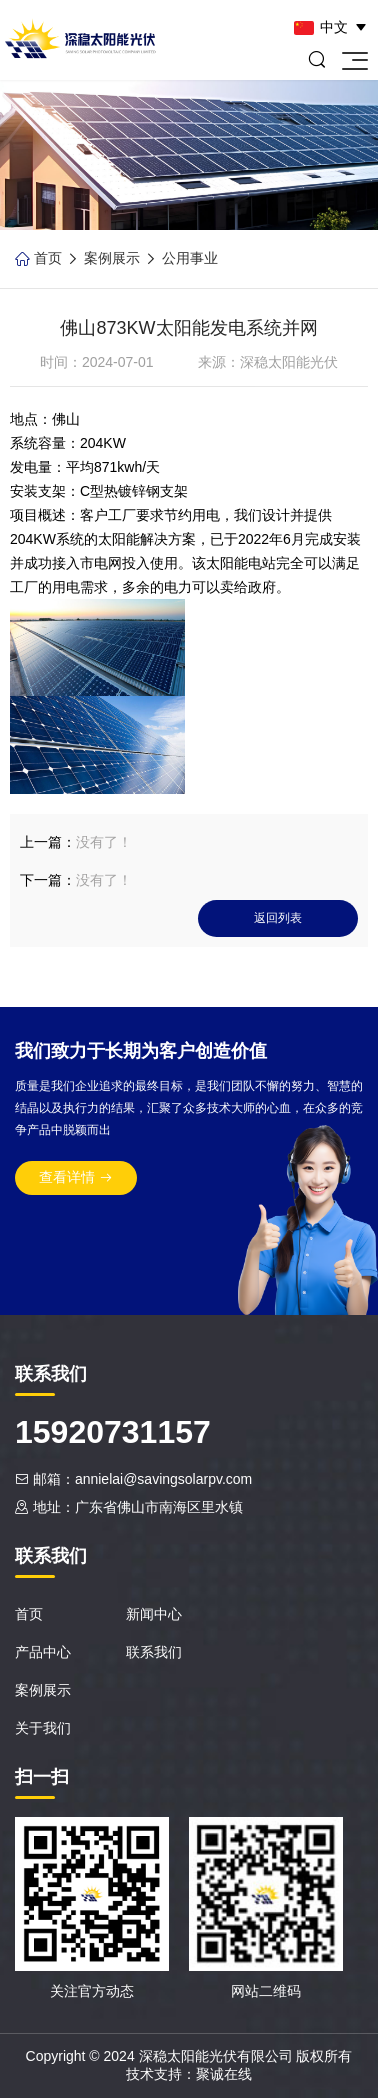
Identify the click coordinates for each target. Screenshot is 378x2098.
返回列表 (278, 918)
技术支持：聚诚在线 (189, 2074)
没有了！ (104, 842)
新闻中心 (154, 1614)
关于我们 (43, 1728)
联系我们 (154, 1652)
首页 (48, 258)
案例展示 (112, 258)
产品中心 (43, 1652)
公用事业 (190, 258)
